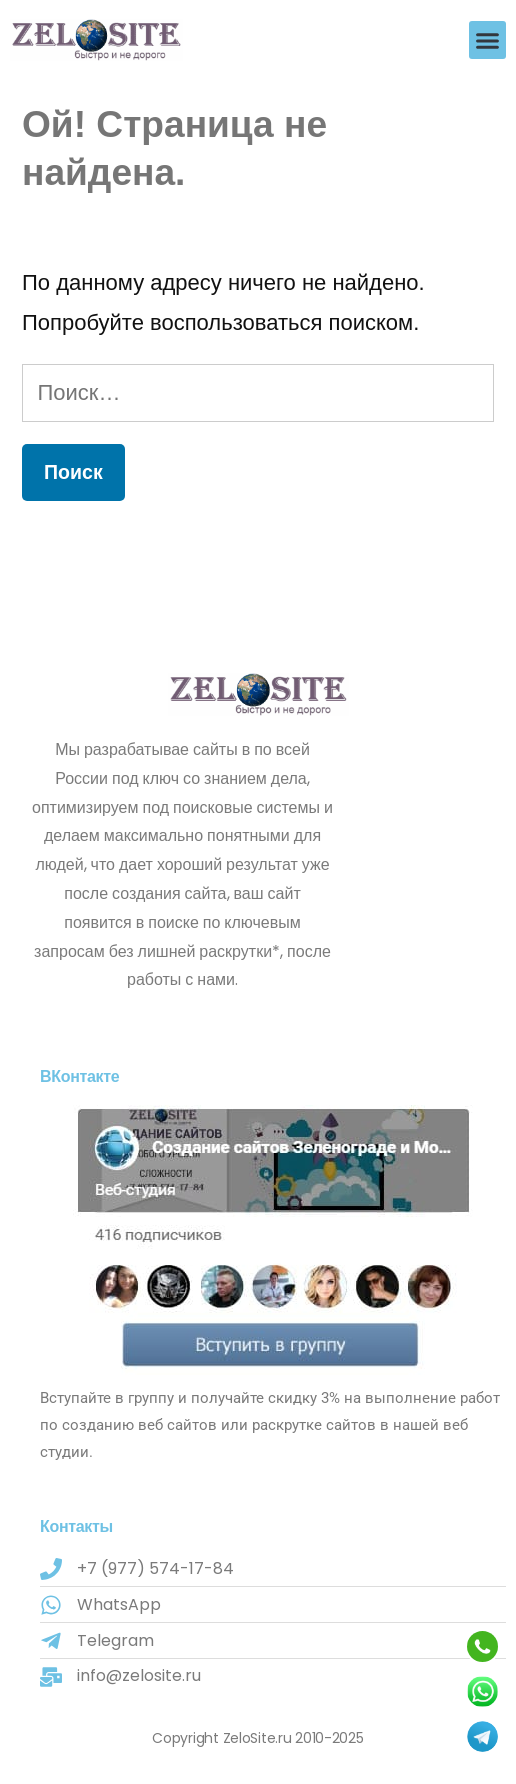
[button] (488, 40)
